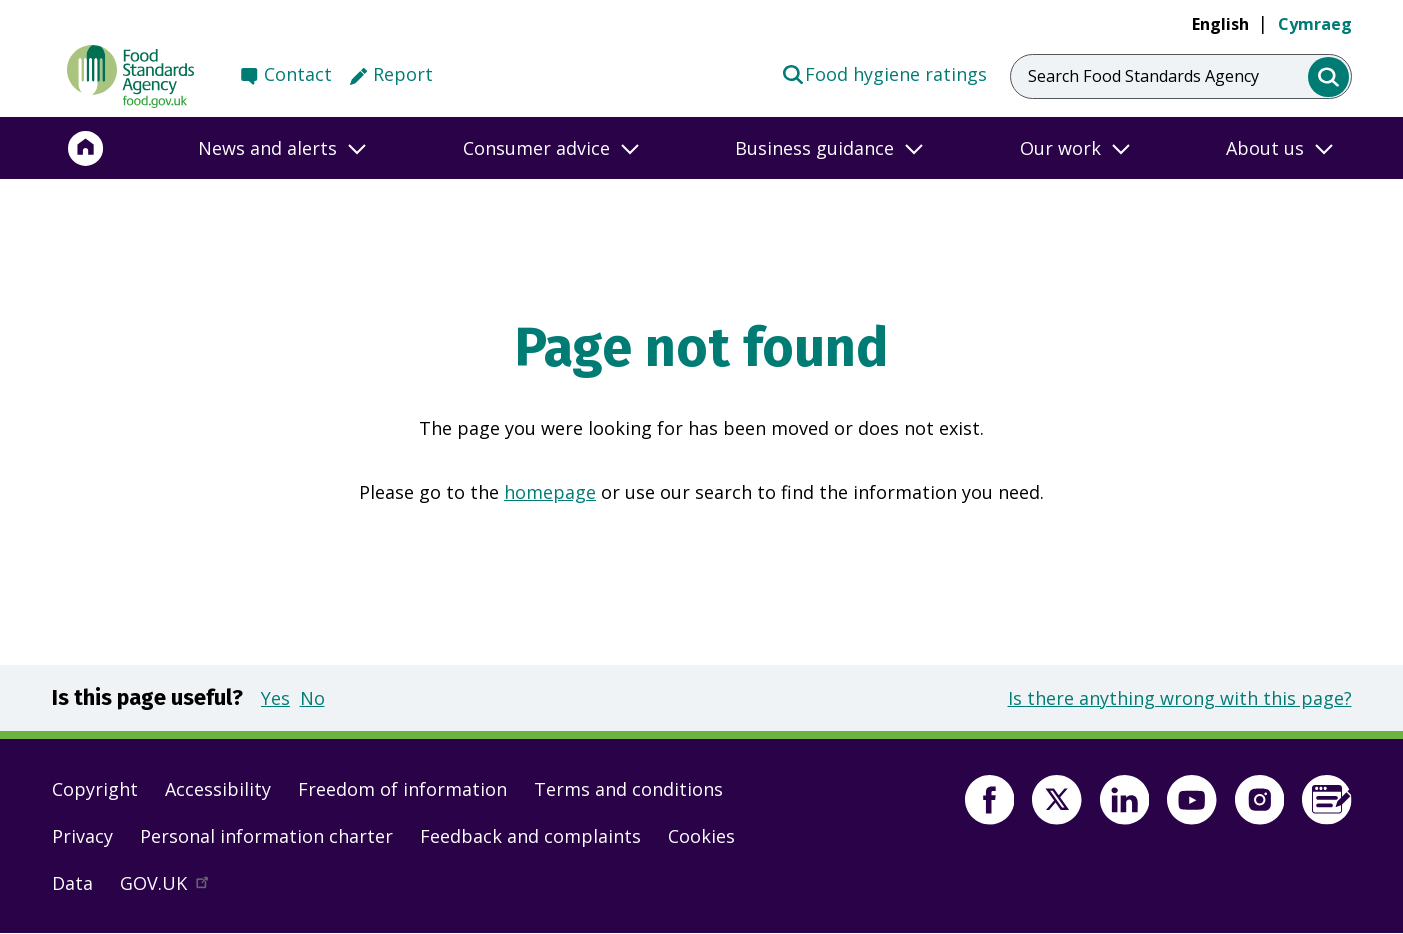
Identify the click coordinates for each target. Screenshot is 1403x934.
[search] (1328, 77)
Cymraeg (1315, 24)
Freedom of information (402, 789)
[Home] (86, 148)
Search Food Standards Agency (1143, 76)
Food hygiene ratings (884, 73)
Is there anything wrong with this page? (1180, 698)
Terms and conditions (628, 789)
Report (403, 74)
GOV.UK (173, 888)
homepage (550, 492)
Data (72, 883)
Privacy (82, 836)
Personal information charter (266, 836)
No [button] (312, 698)
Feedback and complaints (530, 836)
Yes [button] (275, 698)
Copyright (95, 789)
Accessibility (218, 789)
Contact (298, 74)
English (1220, 24)
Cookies (701, 836)
